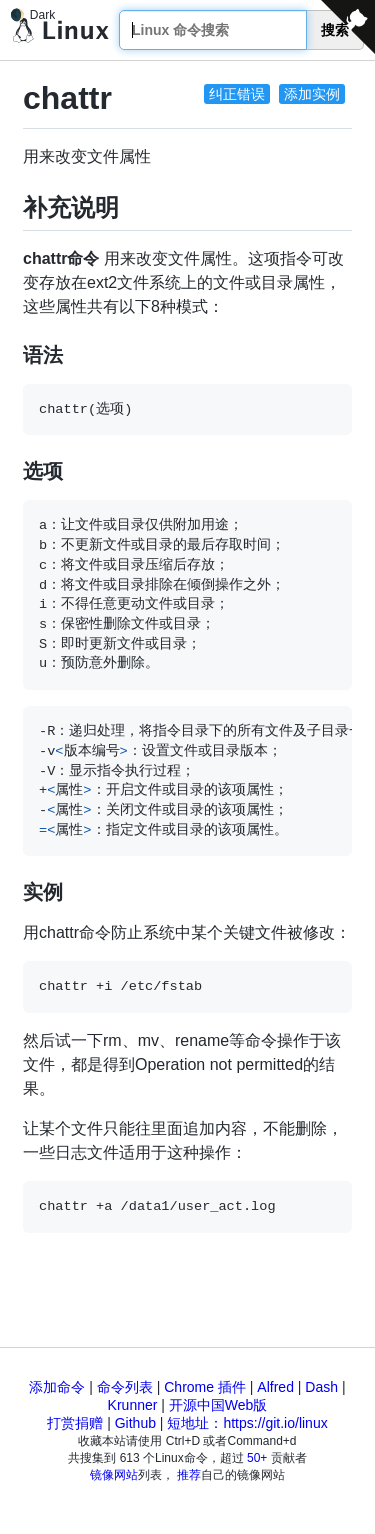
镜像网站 (114, 1475)
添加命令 (57, 1387)
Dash (321, 1387)
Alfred (275, 1387)
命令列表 (125, 1387)
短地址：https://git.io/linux (247, 1423)
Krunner (133, 1405)
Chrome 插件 (205, 1387)
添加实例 (312, 94)
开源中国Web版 (218, 1405)
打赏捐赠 (75, 1423)
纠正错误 (237, 94)
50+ (257, 1458)
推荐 (189, 1475)
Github (135, 1423)
